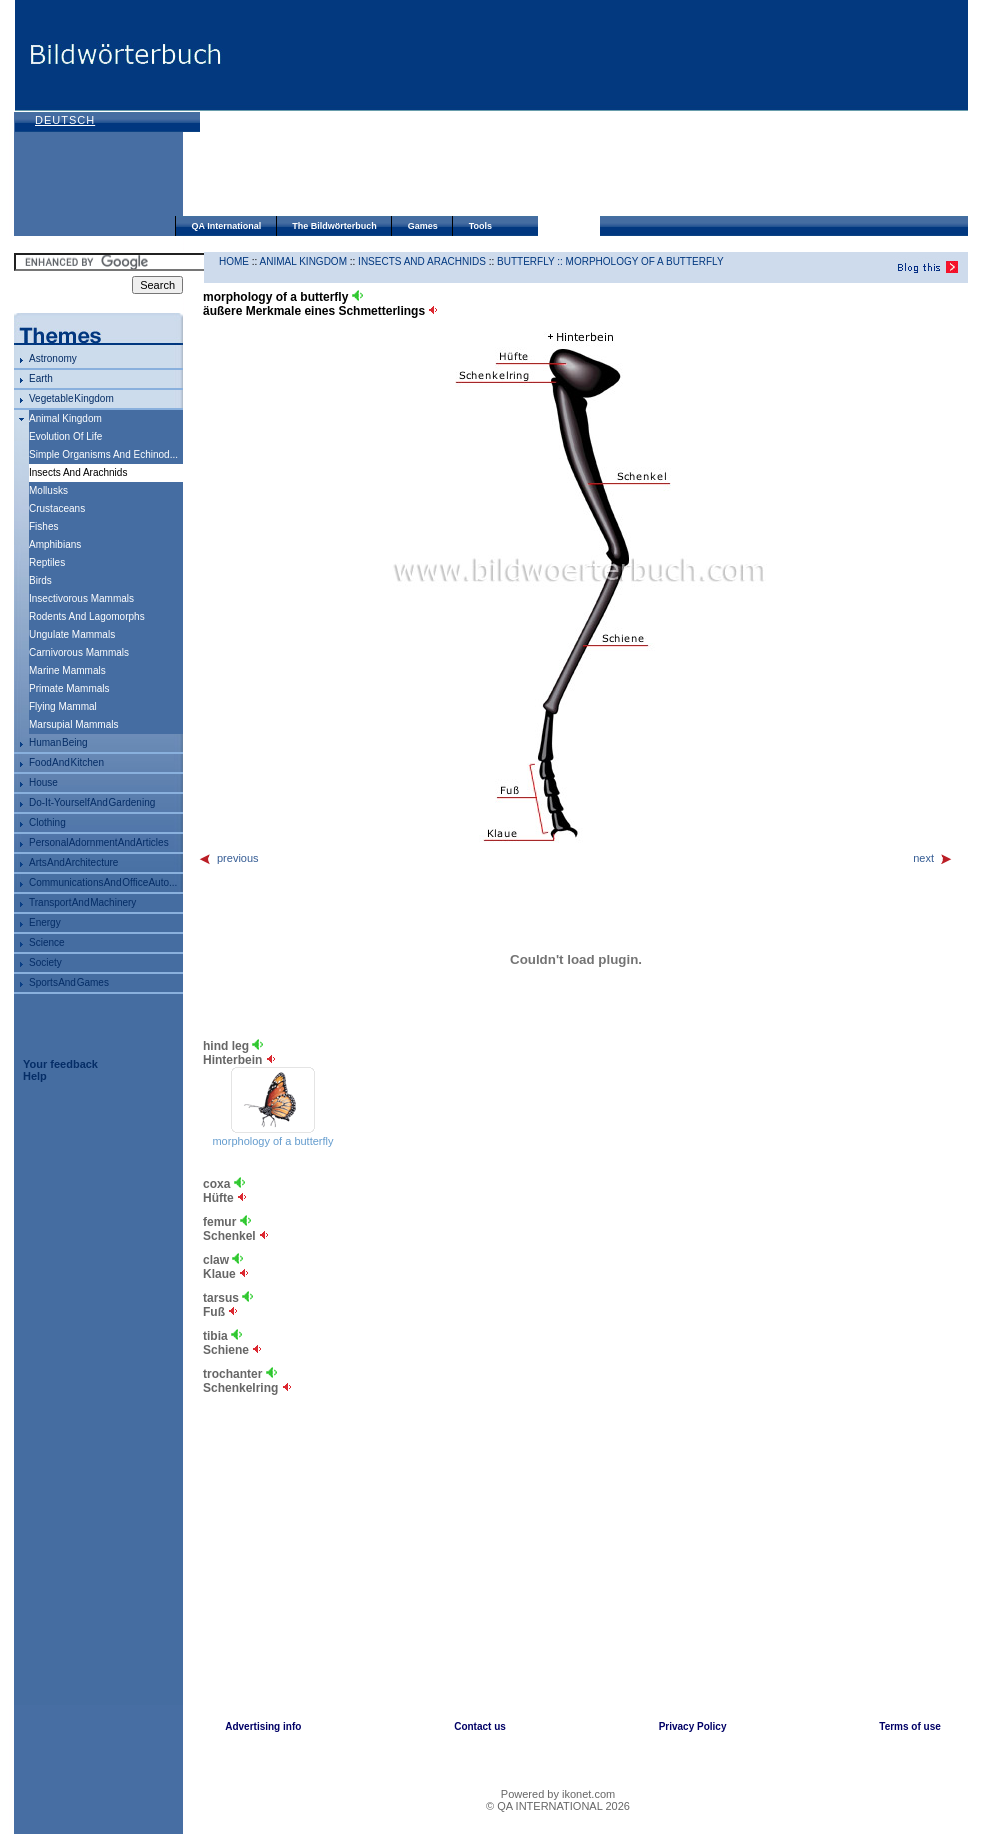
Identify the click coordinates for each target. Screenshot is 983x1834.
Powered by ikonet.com (558, 1794)
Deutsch (65, 120)
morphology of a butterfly (645, 261)
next (933, 858)
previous (228, 858)
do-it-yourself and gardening (92, 802)
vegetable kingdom (71, 398)
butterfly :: (531, 261)
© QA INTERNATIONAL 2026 (558, 1806)
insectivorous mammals (81, 598)
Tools (480, 226)
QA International (227, 226)
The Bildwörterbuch (334, 226)
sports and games (69, 982)
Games (423, 226)
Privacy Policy (693, 1726)
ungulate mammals (72, 634)
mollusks (48, 490)
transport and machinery (82, 902)
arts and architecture (73, 862)
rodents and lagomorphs (87, 616)
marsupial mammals (73, 724)
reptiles (47, 562)
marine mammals (67, 670)
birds (40, 580)
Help (35, 1076)
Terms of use (910, 1726)
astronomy (53, 358)
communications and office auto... (103, 882)
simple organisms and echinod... (103, 454)
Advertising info (263, 1726)
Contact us (480, 1726)
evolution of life (65, 436)
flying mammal (63, 706)
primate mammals (69, 688)
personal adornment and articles (99, 842)
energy (45, 922)
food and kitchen (66, 762)
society (45, 962)
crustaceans (57, 508)
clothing (47, 822)
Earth (41, 378)
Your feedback (60, 1064)
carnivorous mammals (79, 652)
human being (58, 742)
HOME (234, 261)
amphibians (55, 544)
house (43, 782)
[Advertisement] (343, 110)
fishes (43, 526)
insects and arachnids (422, 261)
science (47, 942)
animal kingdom (65, 418)
